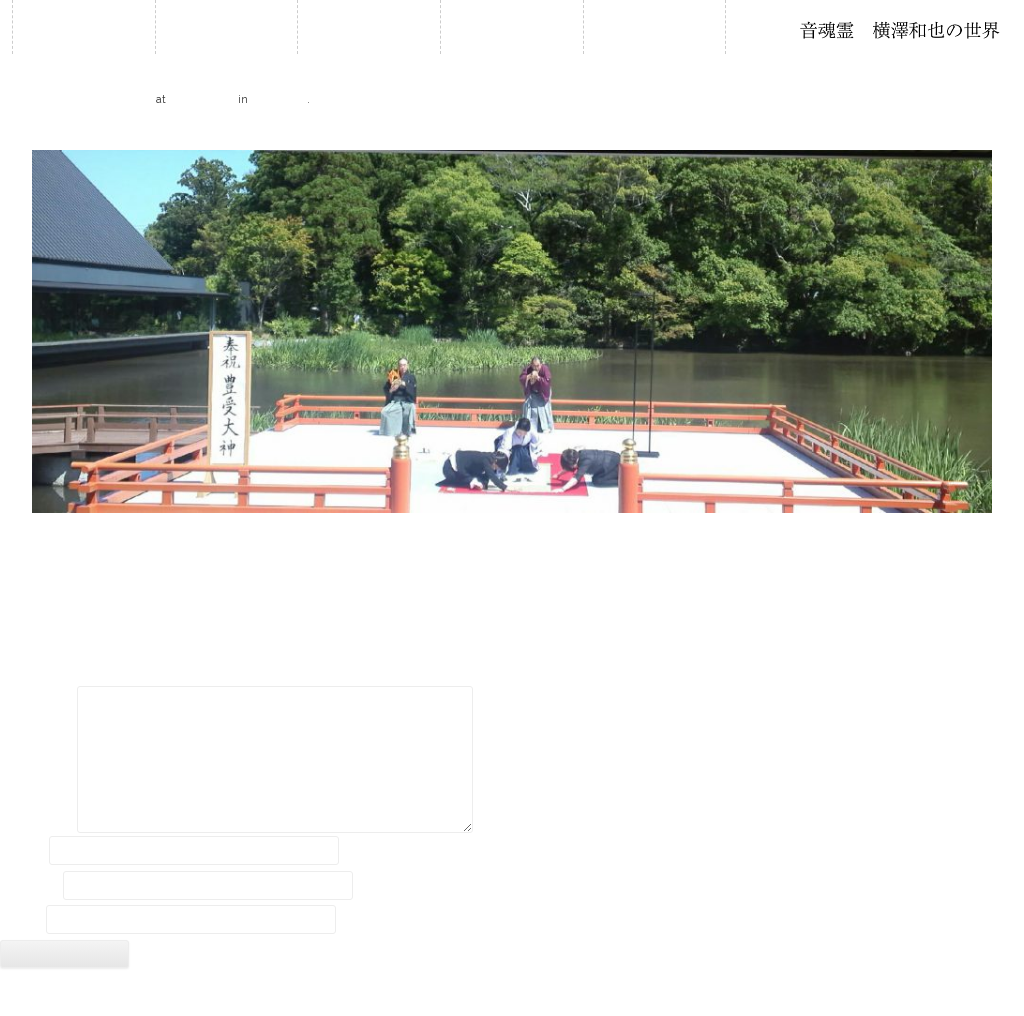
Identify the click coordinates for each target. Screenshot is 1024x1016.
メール (30, 885)
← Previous (34, 133)
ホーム (84, 26)
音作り (654, 26)
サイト (21, 920)
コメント (37, 703)
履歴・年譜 (369, 26)
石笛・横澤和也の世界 (900, 30)
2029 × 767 (202, 98)
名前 (23, 850)
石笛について (512, 26)
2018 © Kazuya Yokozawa (512, 994)
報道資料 (279, 98)
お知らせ (226, 26)
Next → (1001, 133)
